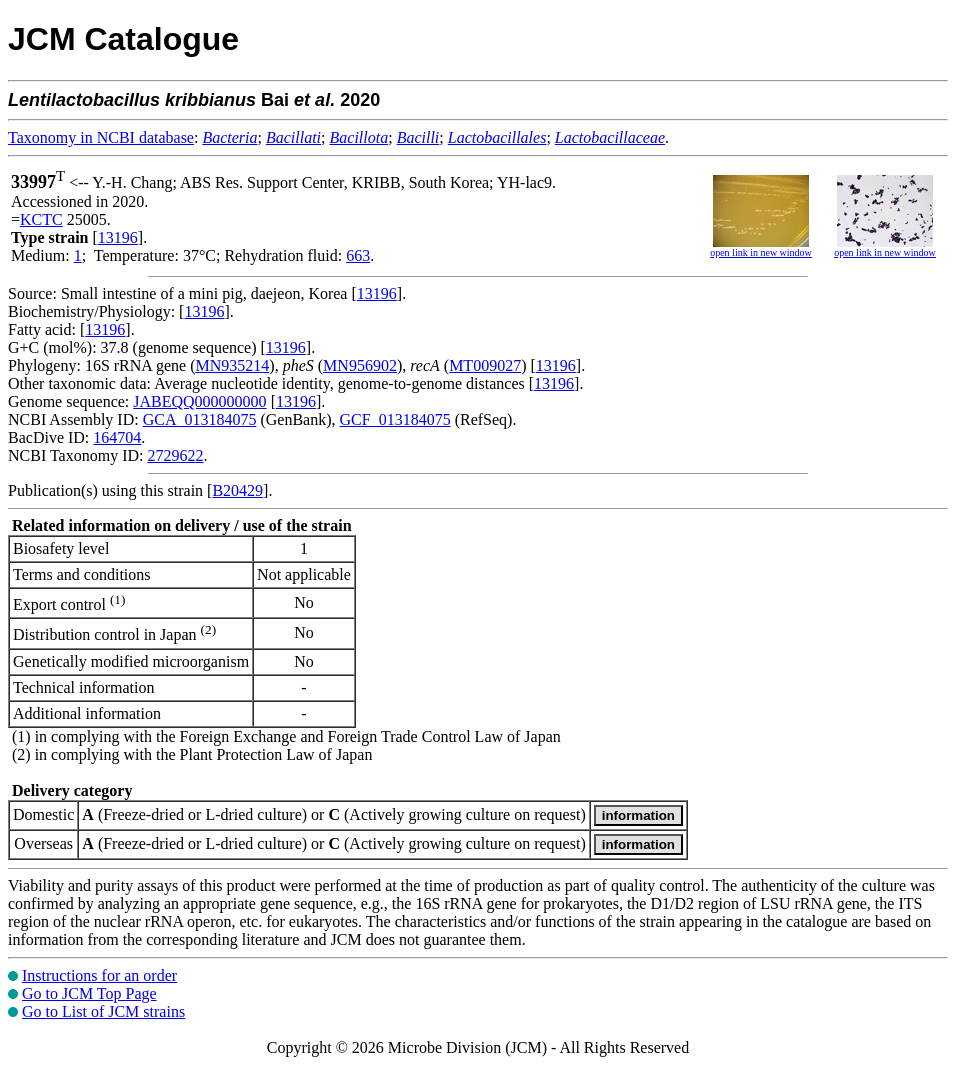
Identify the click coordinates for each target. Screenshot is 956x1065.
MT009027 (485, 365)
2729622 (175, 455)
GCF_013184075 (395, 419)
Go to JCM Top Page (89, 993)
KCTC (41, 219)
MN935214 (233, 365)
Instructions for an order (99, 975)
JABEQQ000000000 (199, 401)
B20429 (237, 490)
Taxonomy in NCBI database (101, 137)
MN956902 (360, 365)
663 (358, 255)
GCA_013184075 (200, 419)
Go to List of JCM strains (103, 1011)
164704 (117, 437)
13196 (118, 237)
